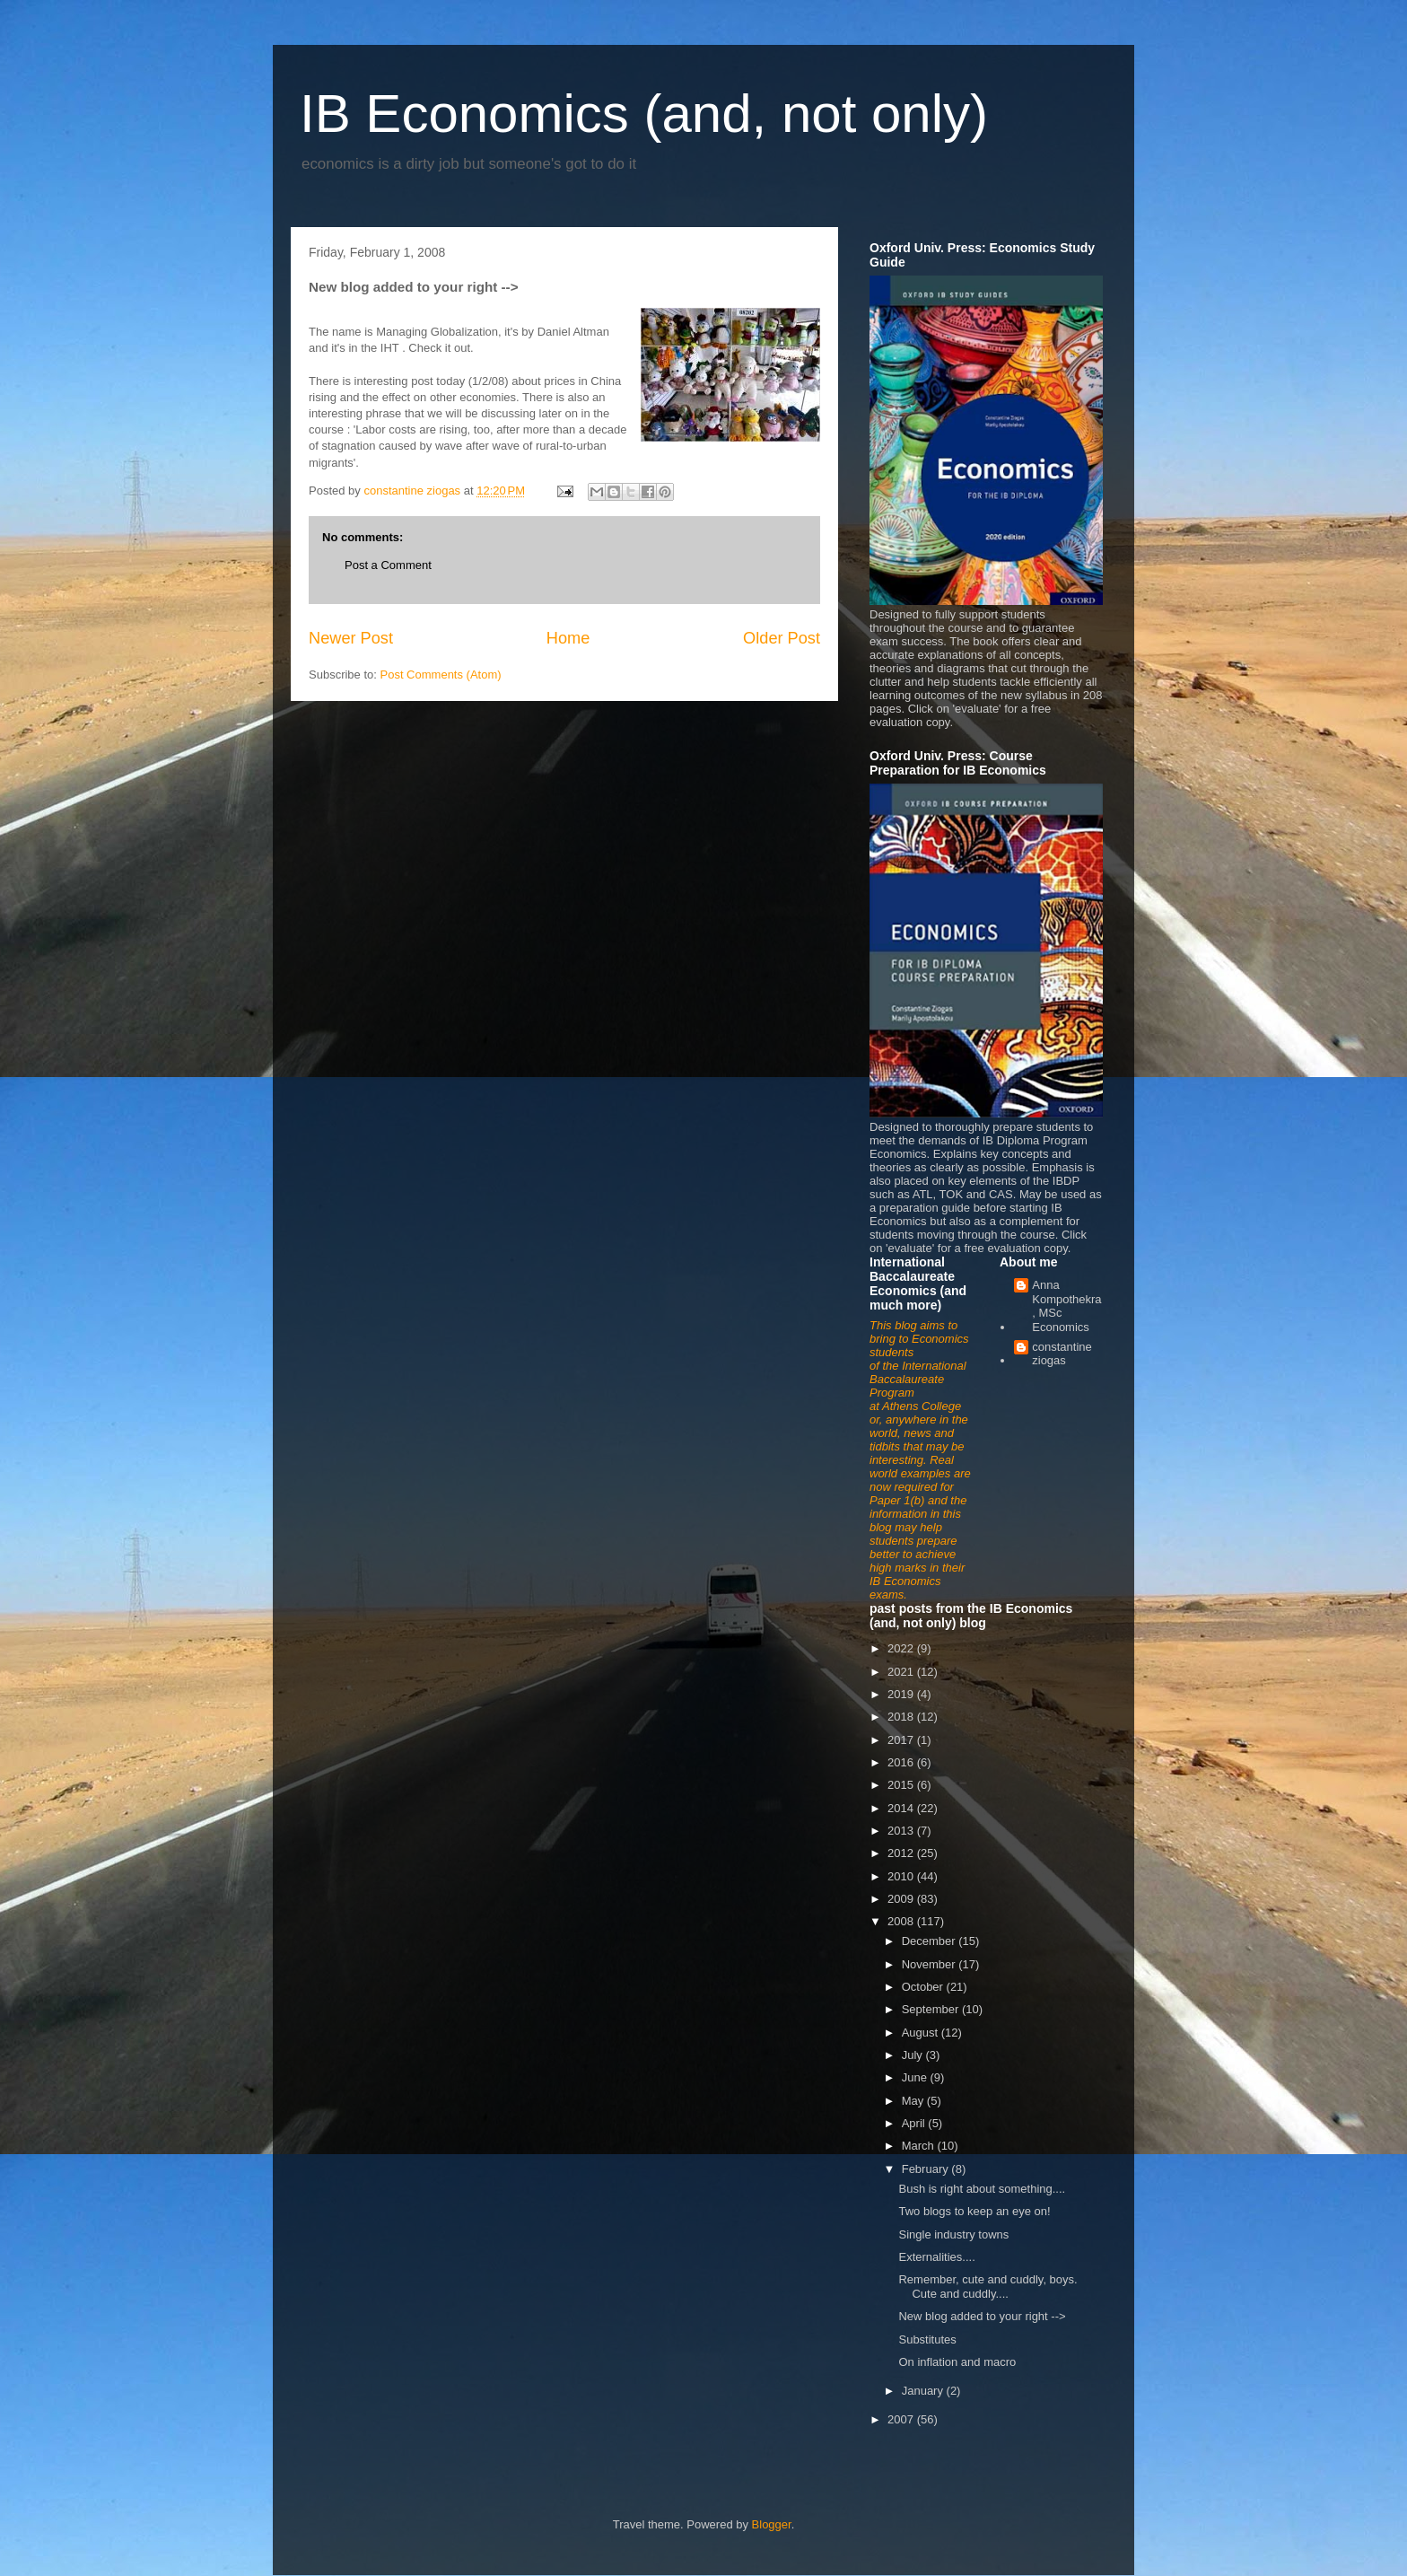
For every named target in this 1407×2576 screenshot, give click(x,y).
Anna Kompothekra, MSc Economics (1066, 1306)
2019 (902, 1694)
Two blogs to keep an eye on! (974, 2211)
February (927, 2169)
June (916, 2077)
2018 (902, 1716)
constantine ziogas (1062, 1354)
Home (568, 638)
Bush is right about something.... (981, 2188)
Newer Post (351, 638)
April (915, 2123)
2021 (902, 1671)
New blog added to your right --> (981, 2316)
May (914, 2100)
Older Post (781, 638)
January (924, 2390)
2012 (902, 1853)
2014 (902, 1808)
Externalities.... (936, 2257)
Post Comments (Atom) (441, 674)
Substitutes (927, 2339)
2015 (902, 1785)
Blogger (771, 2524)
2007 (902, 2419)
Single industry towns (953, 2234)
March (920, 2145)
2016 (902, 1762)
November (930, 1964)
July (914, 2055)
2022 (902, 1648)
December (930, 1941)
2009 (902, 1899)
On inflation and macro (957, 2362)
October (924, 1986)
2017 (902, 1740)
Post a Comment (388, 565)
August (921, 2032)
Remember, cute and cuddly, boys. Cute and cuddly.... (987, 2286)
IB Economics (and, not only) (644, 113)
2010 (902, 1876)
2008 (902, 1921)
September (932, 2009)
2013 (902, 1830)
